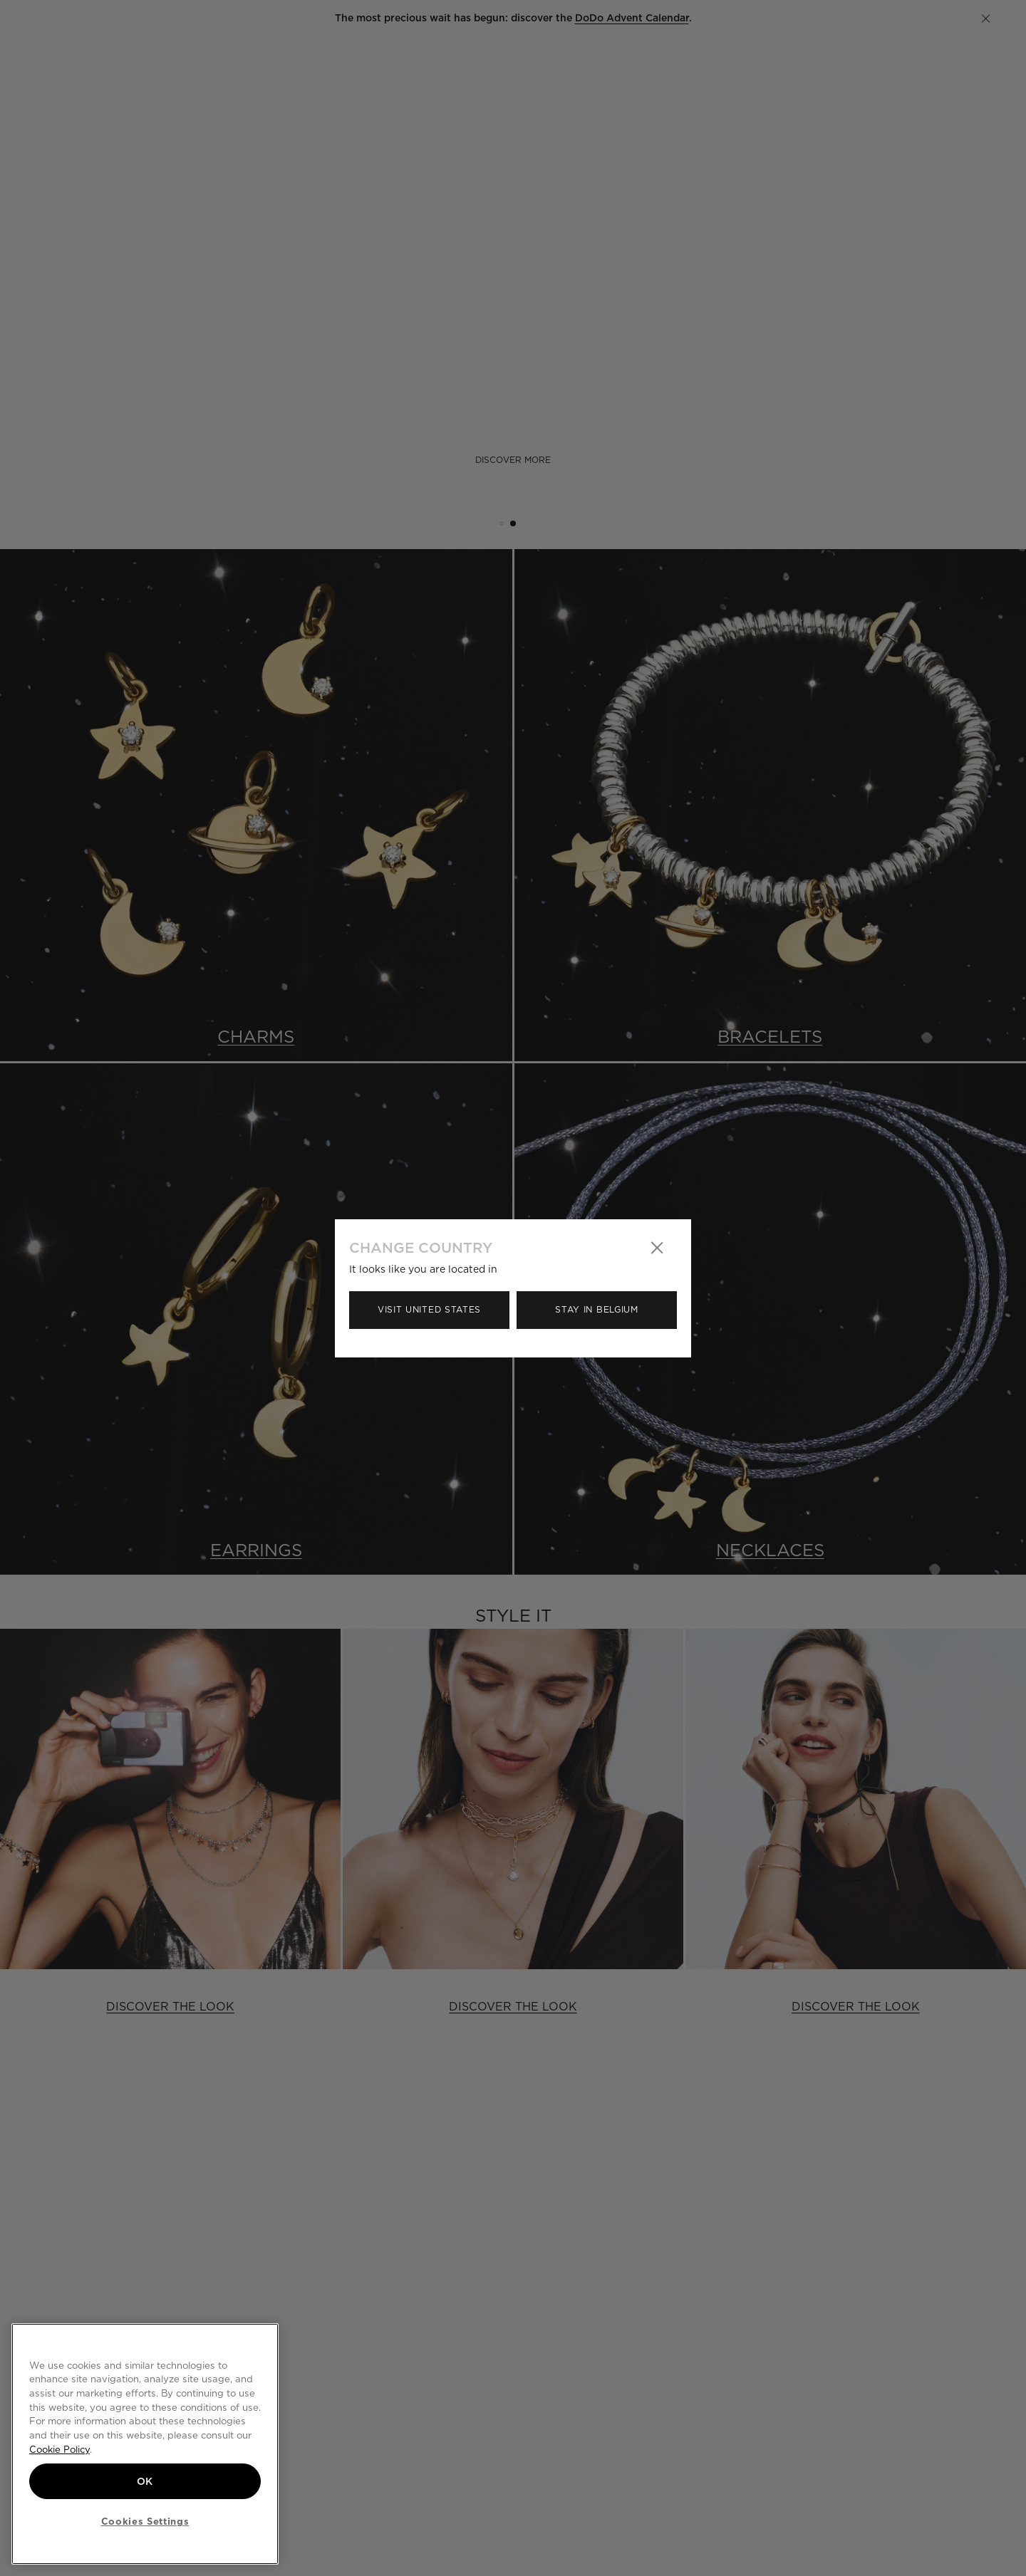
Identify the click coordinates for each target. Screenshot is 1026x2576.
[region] (145, 2444)
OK (145, 2481)
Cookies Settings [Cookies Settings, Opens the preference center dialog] (145, 2521)
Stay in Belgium (596, 1309)
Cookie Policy (59, 2449)
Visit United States (429, 1309)
